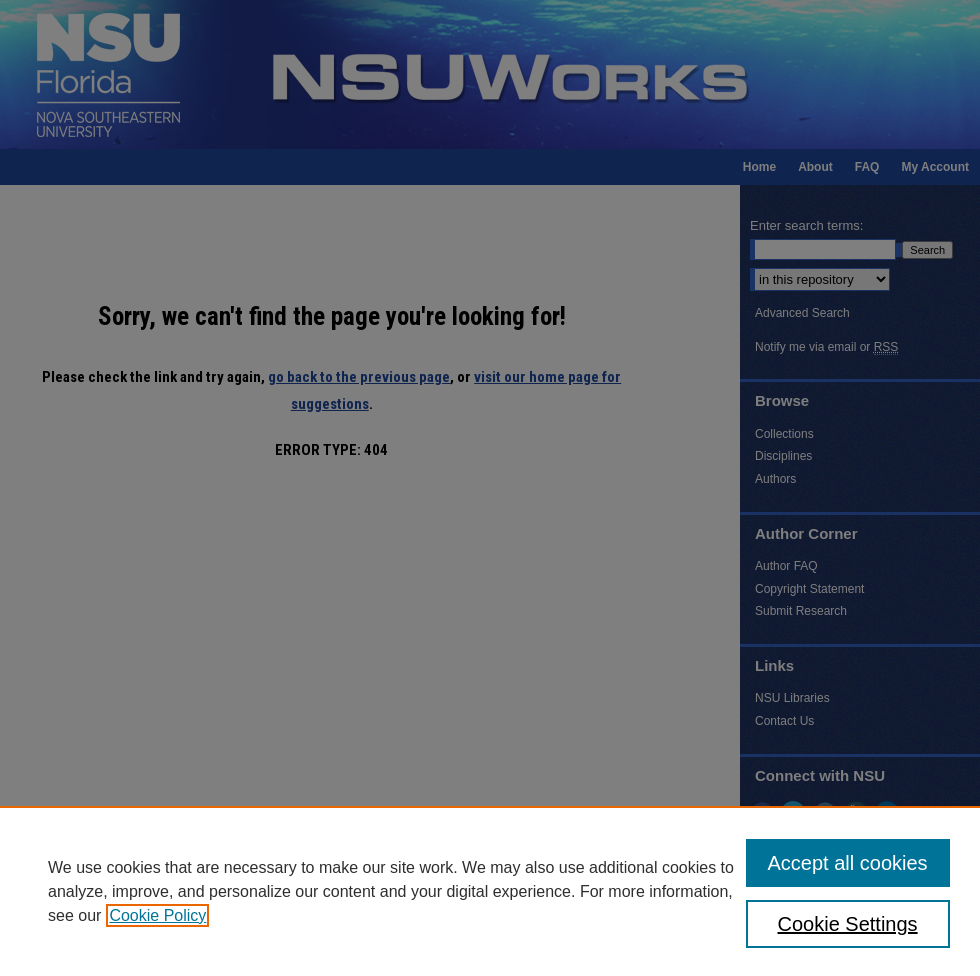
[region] (490, 891)
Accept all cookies (848, 863)
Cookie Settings (848, 924)
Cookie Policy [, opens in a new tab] (157, 915)
